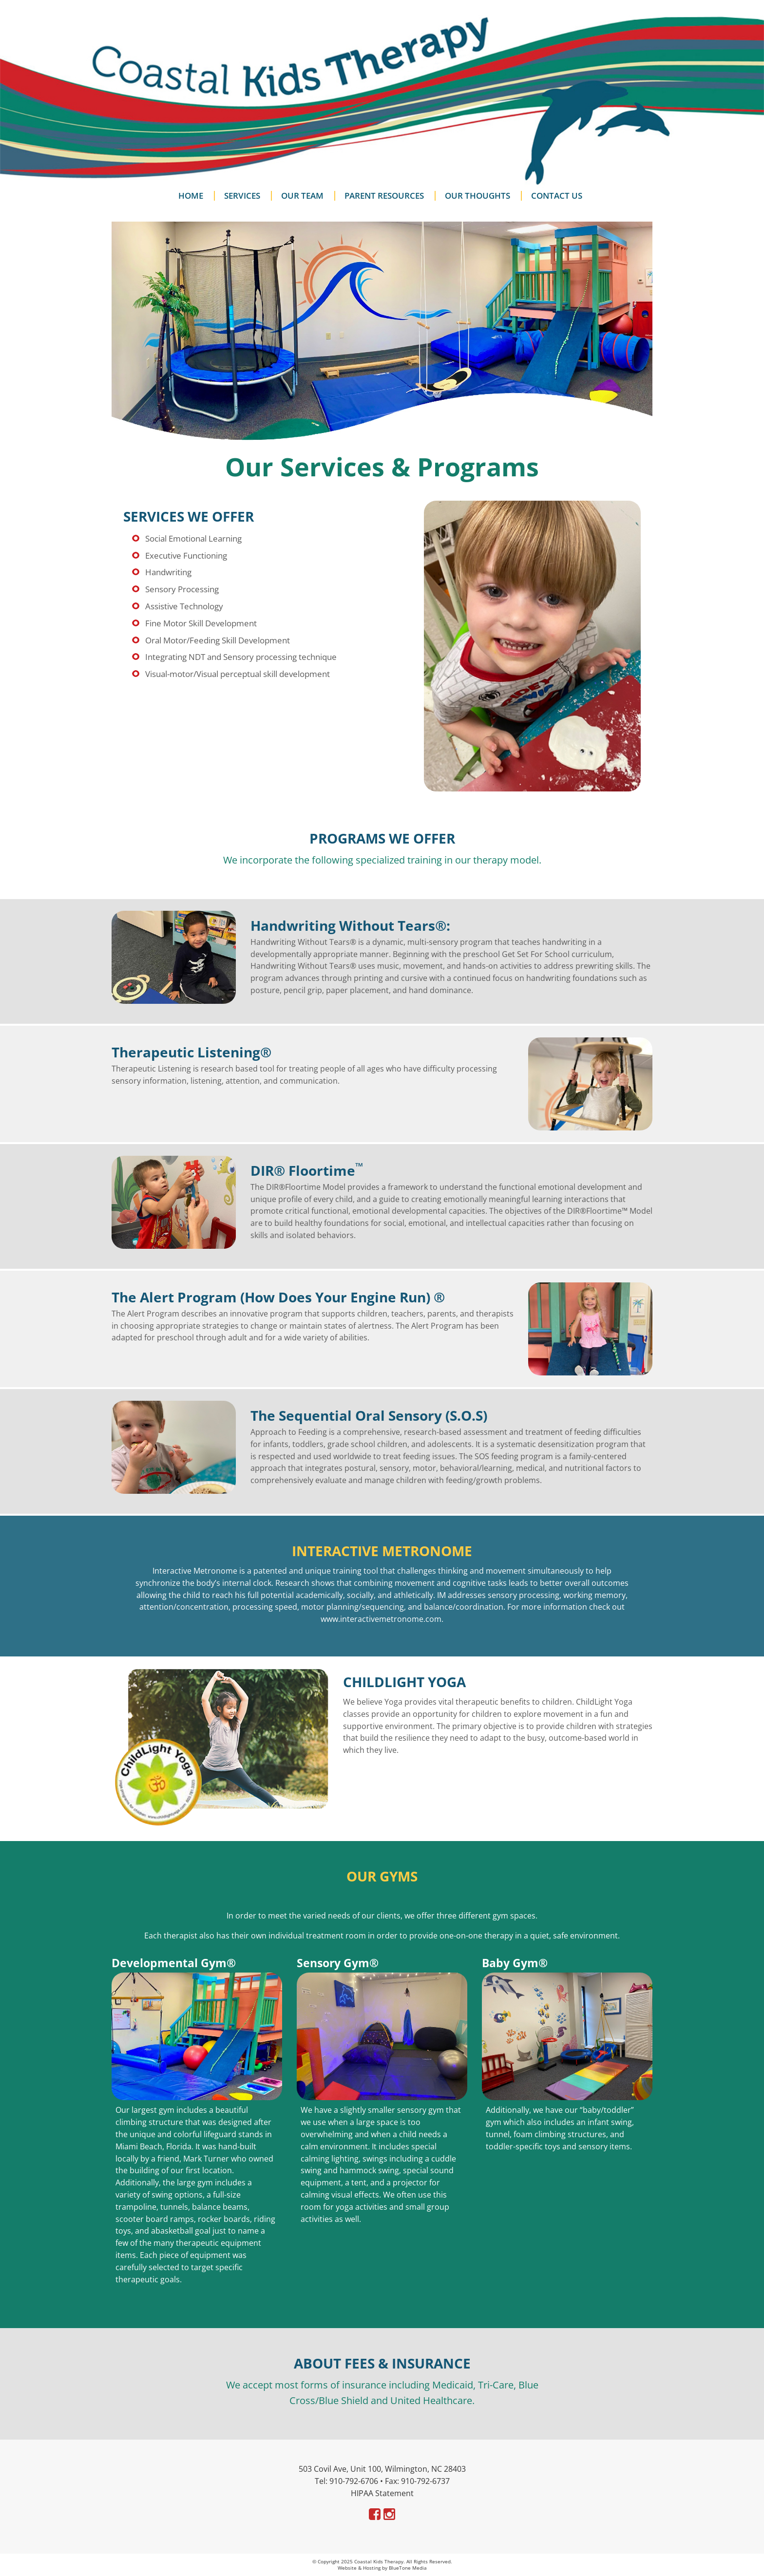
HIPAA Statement (382, 2493)
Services (242, 196)
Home (190, 196)
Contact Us (556, 196)
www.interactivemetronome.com (381, 1619)
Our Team (302, 196)
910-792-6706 (353, 2481)
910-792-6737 (425, 2481)
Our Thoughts (477, 196)
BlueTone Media (408, 2567)
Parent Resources (384, 196)
